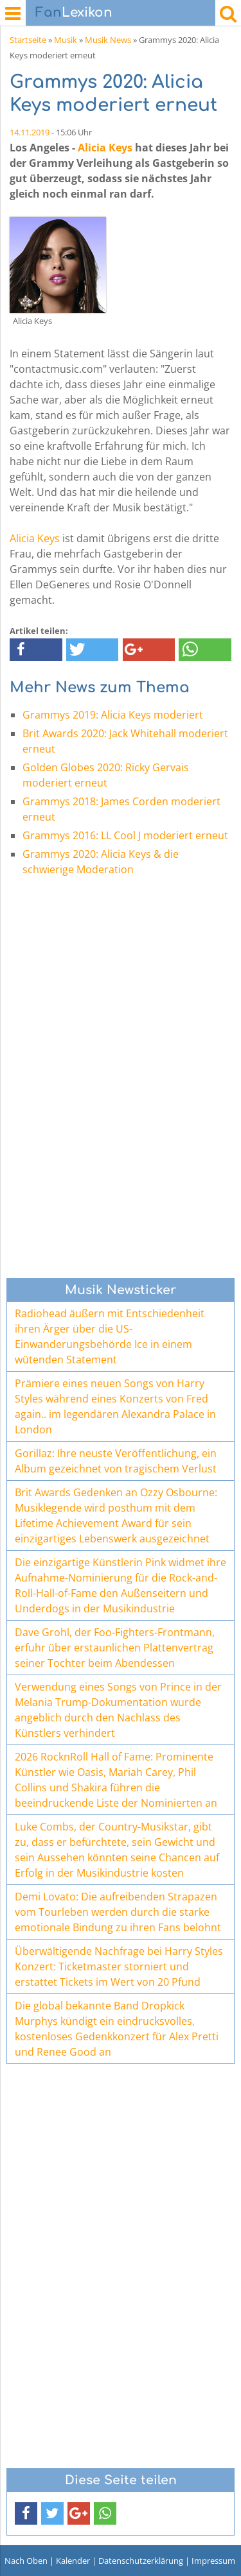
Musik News (108, 40)
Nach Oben (26, 2560)
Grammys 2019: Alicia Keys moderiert (112, 715)
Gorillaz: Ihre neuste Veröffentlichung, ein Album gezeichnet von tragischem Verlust (116, 1461)
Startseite (28, 40)
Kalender (73, 2560)
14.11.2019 (29, 132)
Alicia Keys (105, 148)
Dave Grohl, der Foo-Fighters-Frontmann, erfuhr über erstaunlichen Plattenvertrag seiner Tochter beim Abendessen (115, 1647)
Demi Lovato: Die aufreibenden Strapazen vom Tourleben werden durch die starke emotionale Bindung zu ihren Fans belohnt (118, 1911)
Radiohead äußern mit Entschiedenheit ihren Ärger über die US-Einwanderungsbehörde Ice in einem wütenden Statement (109, 1336)
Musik (65, 40)
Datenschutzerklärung (140, 2560)
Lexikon (73, 12)
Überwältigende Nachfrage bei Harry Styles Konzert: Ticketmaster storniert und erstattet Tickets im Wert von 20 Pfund (119, 1966)
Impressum (213, 2560)
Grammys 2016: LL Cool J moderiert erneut (125, 835)
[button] (36, 649)
